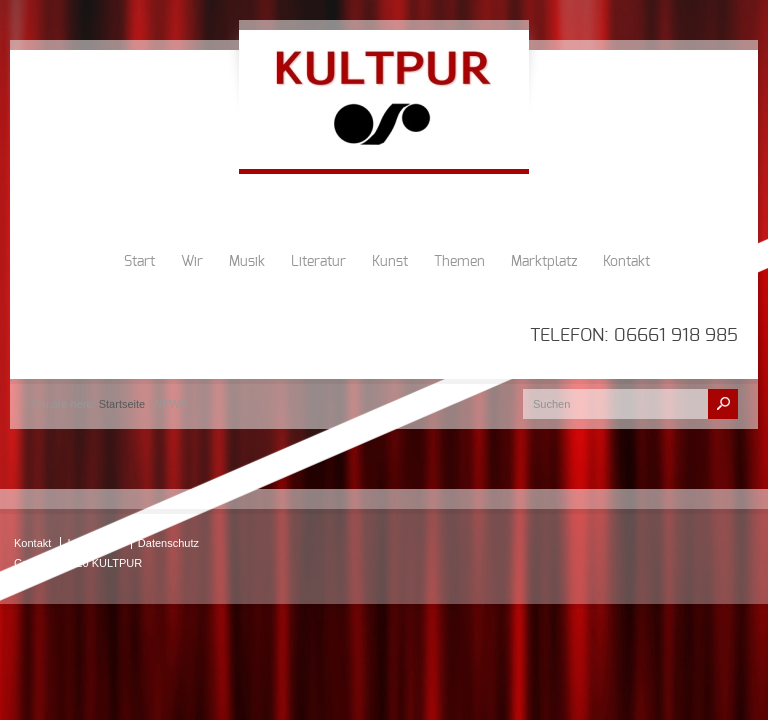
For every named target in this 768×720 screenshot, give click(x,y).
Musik (247, 262)
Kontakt (626, 262)
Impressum (94, 543)
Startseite (122, 404)
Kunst (390, 262)
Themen (459, 262)
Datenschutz (168, 543)
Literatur (318, 262)
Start (139, 262)
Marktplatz (544, 262)
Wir (192, 262)
